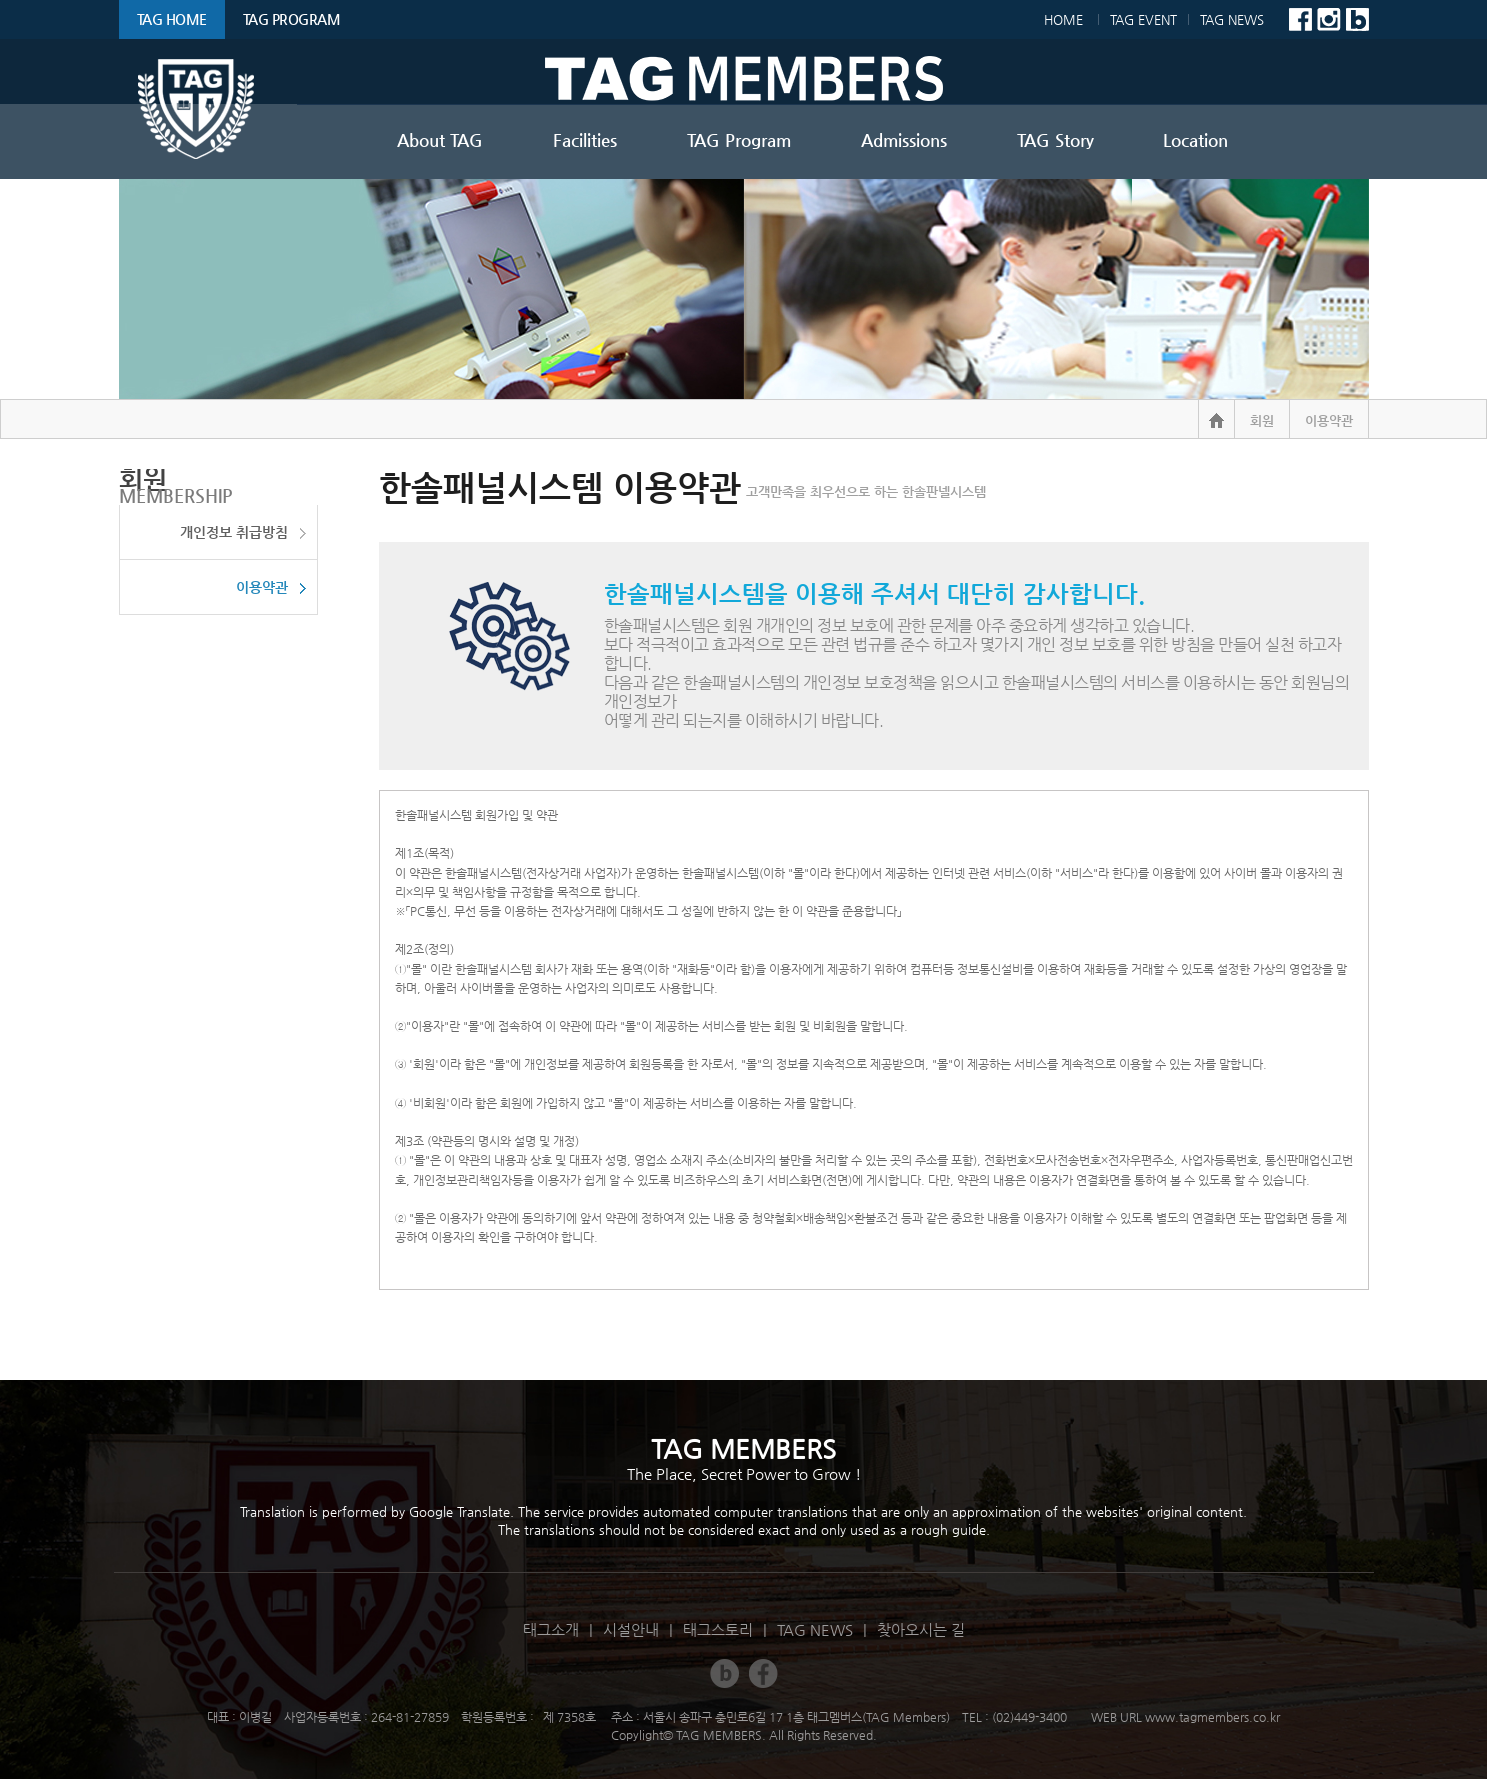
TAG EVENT (1143, 19)
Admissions (904, 140)
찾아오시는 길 (921, 1629)
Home (1057, 19)
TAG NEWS (1242, 19)
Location (1195, 140)
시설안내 (631, 1629)
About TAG (440, 140)
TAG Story (1055, 140)
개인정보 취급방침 (234, 532)
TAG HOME (172, 19)
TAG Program (292, 19)
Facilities (585, 140)
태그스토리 (718, 1629)
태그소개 (551, 1629)
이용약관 (262, 587)
